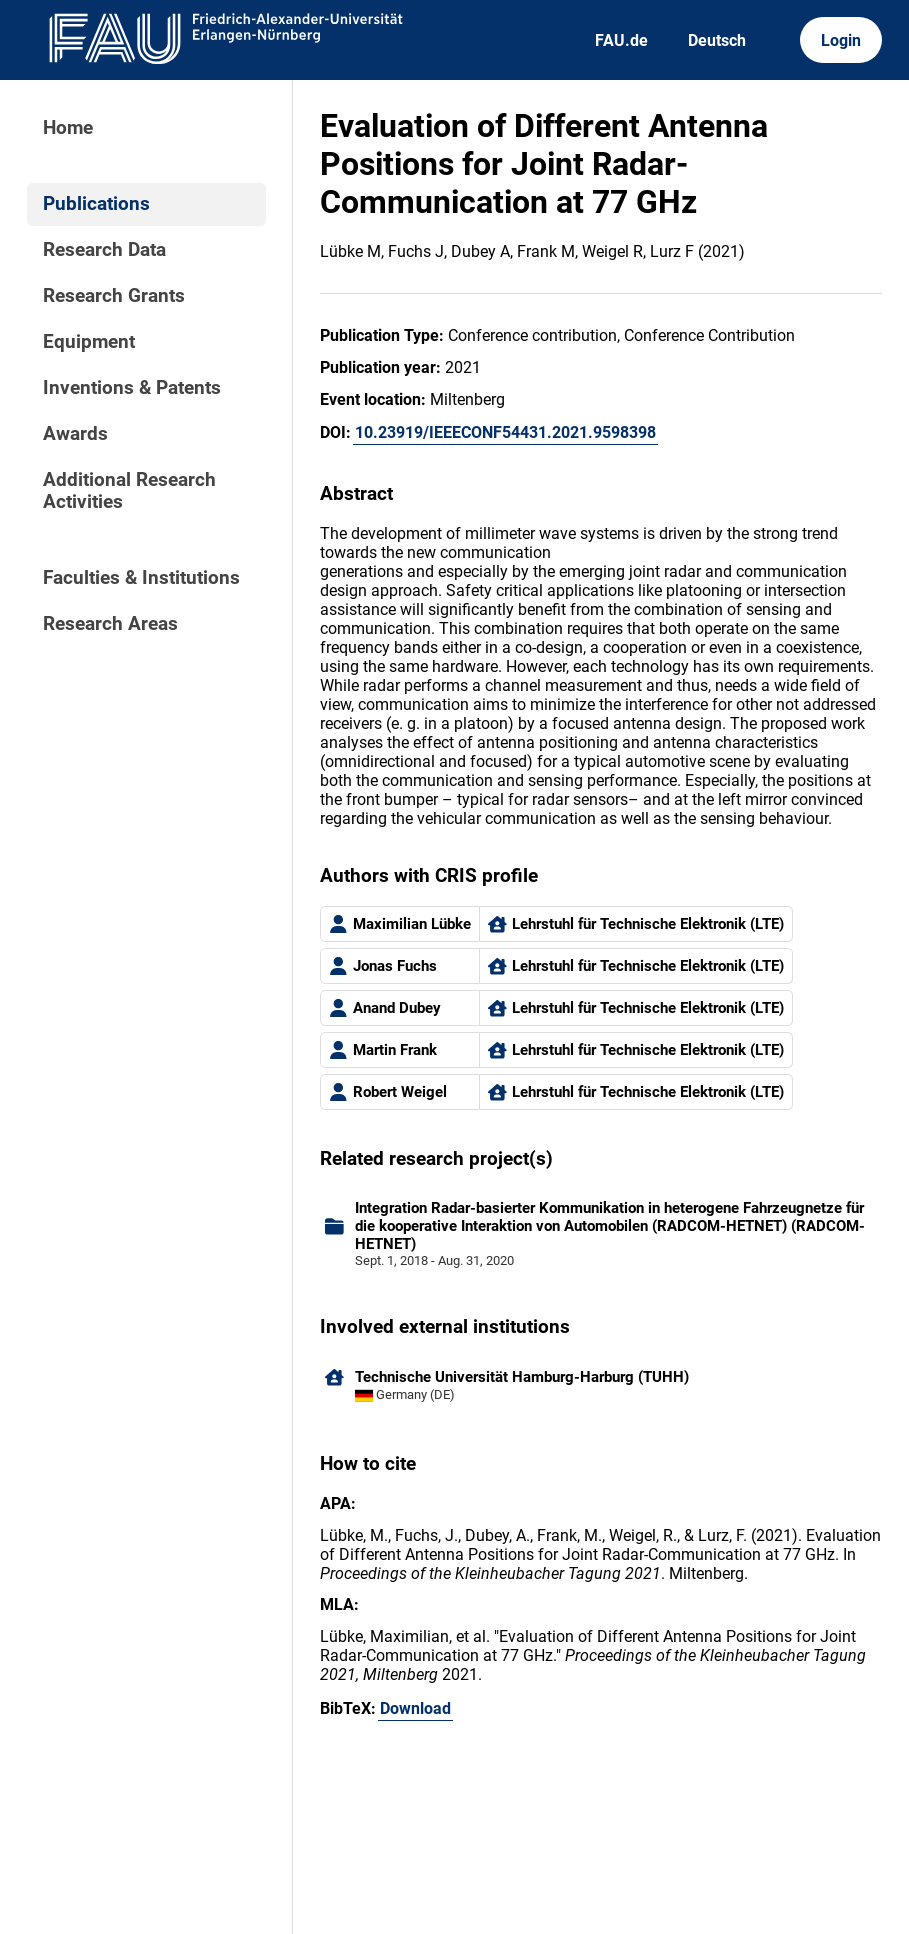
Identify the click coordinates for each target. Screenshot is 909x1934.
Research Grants (114, 296)
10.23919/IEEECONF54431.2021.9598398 (505, 432)
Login (841, 40)
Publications (96, 204)
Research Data (104, 250)
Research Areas (110, 624)
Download (415, 1708)
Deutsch (717, 40)
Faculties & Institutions (141, 578)
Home (68, 128)
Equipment (89, 342)
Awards (75, 434)
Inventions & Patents (132, 388)
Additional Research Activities (129, 491)
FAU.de (621, 40)
